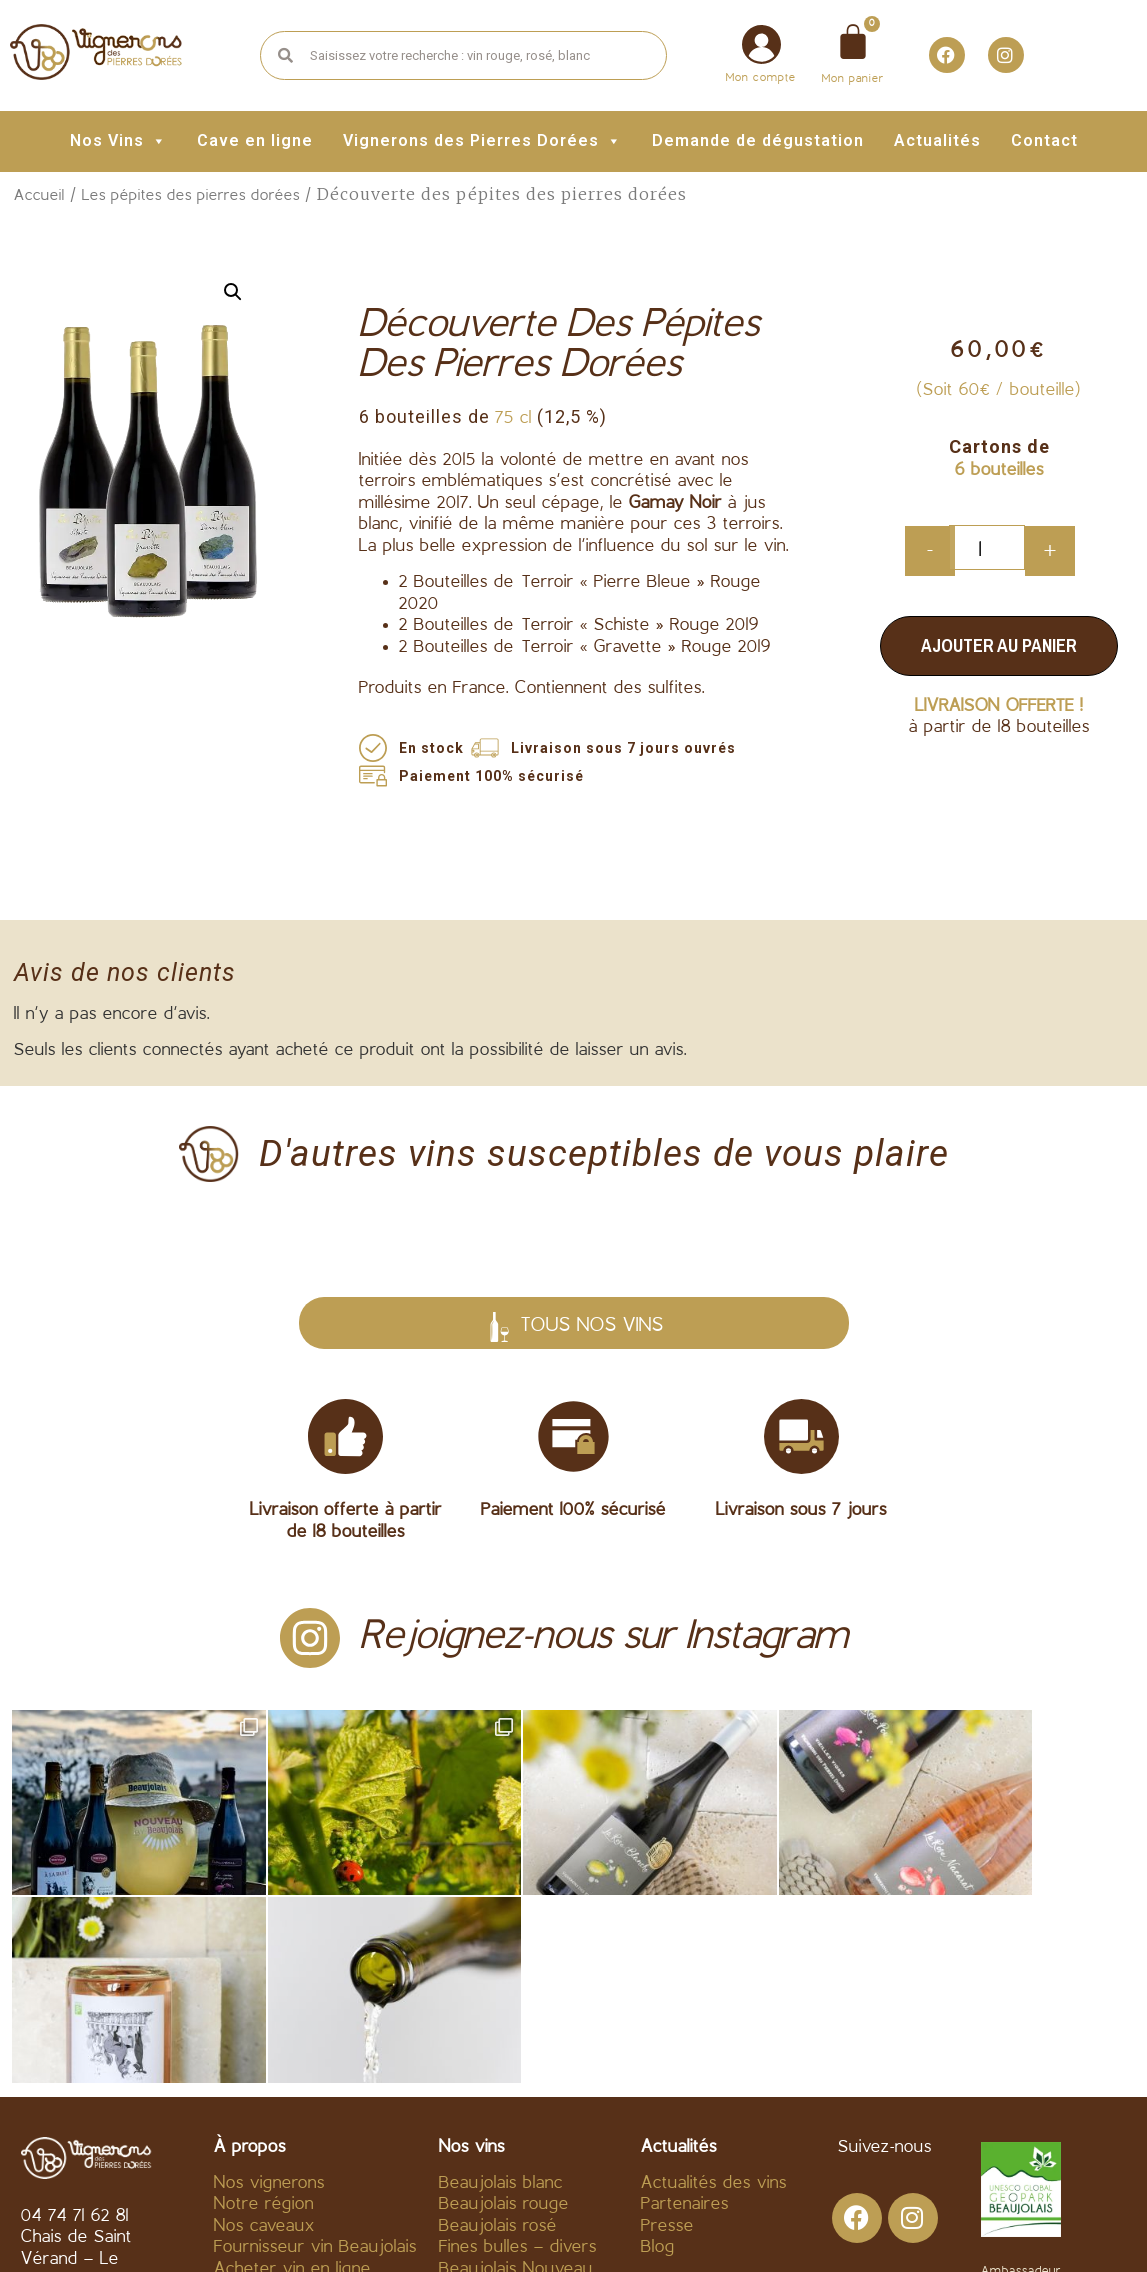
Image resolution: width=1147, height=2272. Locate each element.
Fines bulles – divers (518, 2060)
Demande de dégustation (758, 140)
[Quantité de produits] (987, 547)
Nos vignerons (269, 1995)
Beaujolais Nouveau (516, 2082)
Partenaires (685, 2017)
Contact (1044, 140)
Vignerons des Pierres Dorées (482, 140)
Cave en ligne (255, 140)
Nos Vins (118, 140)
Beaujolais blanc (501, 1995)
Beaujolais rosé (498, 2038)
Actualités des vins (714, 1995)
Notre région (264, 2017)
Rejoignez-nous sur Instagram (604, 1637)
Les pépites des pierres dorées (191, 196)
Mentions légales (527, 2228)
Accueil (39, 196)
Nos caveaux (264, 2038)
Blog (658, 2060)
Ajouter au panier (999, 645)
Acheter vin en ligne (292, 2082)
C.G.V (410, 2228)
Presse (667, 2038)
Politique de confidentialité (733, 2228)
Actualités (937, 140)
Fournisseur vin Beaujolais (315, 2060)
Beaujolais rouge (504, 2017)
